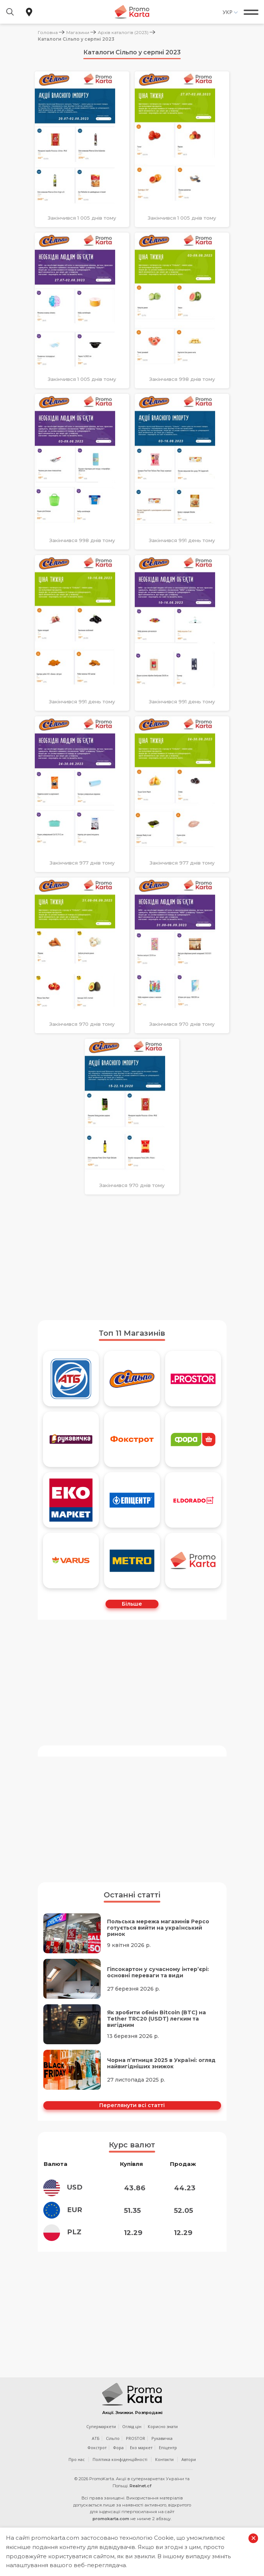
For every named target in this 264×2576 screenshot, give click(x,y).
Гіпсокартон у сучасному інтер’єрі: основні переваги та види (158, 1972)
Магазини (77, 32)
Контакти (164, 2471)
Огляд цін (131, 2438)
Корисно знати (163, 2438)
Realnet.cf (140, 2497)
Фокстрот (97, 2459)
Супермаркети (101, 2438)
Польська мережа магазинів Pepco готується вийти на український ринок (158, 1928)
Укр (228, 12)
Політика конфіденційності (120, 2471)
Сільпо (113, 2450)
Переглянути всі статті (132, 2105)
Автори (188, 2471)
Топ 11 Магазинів (132, 1333)
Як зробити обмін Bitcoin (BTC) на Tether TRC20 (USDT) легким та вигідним (156, 2018)
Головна (48, 32)
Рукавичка (162, 2450)
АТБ (96, 2450)
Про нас (76, 2471)
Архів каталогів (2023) (123, 32)
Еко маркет (141, 2459)
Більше (132, 1603)
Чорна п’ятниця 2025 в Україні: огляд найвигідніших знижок (161, 2063)
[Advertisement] (132, 1257)
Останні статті (132, 1894)
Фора (118, 2459)
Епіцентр (168, 2459)
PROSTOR (135, 2450)
